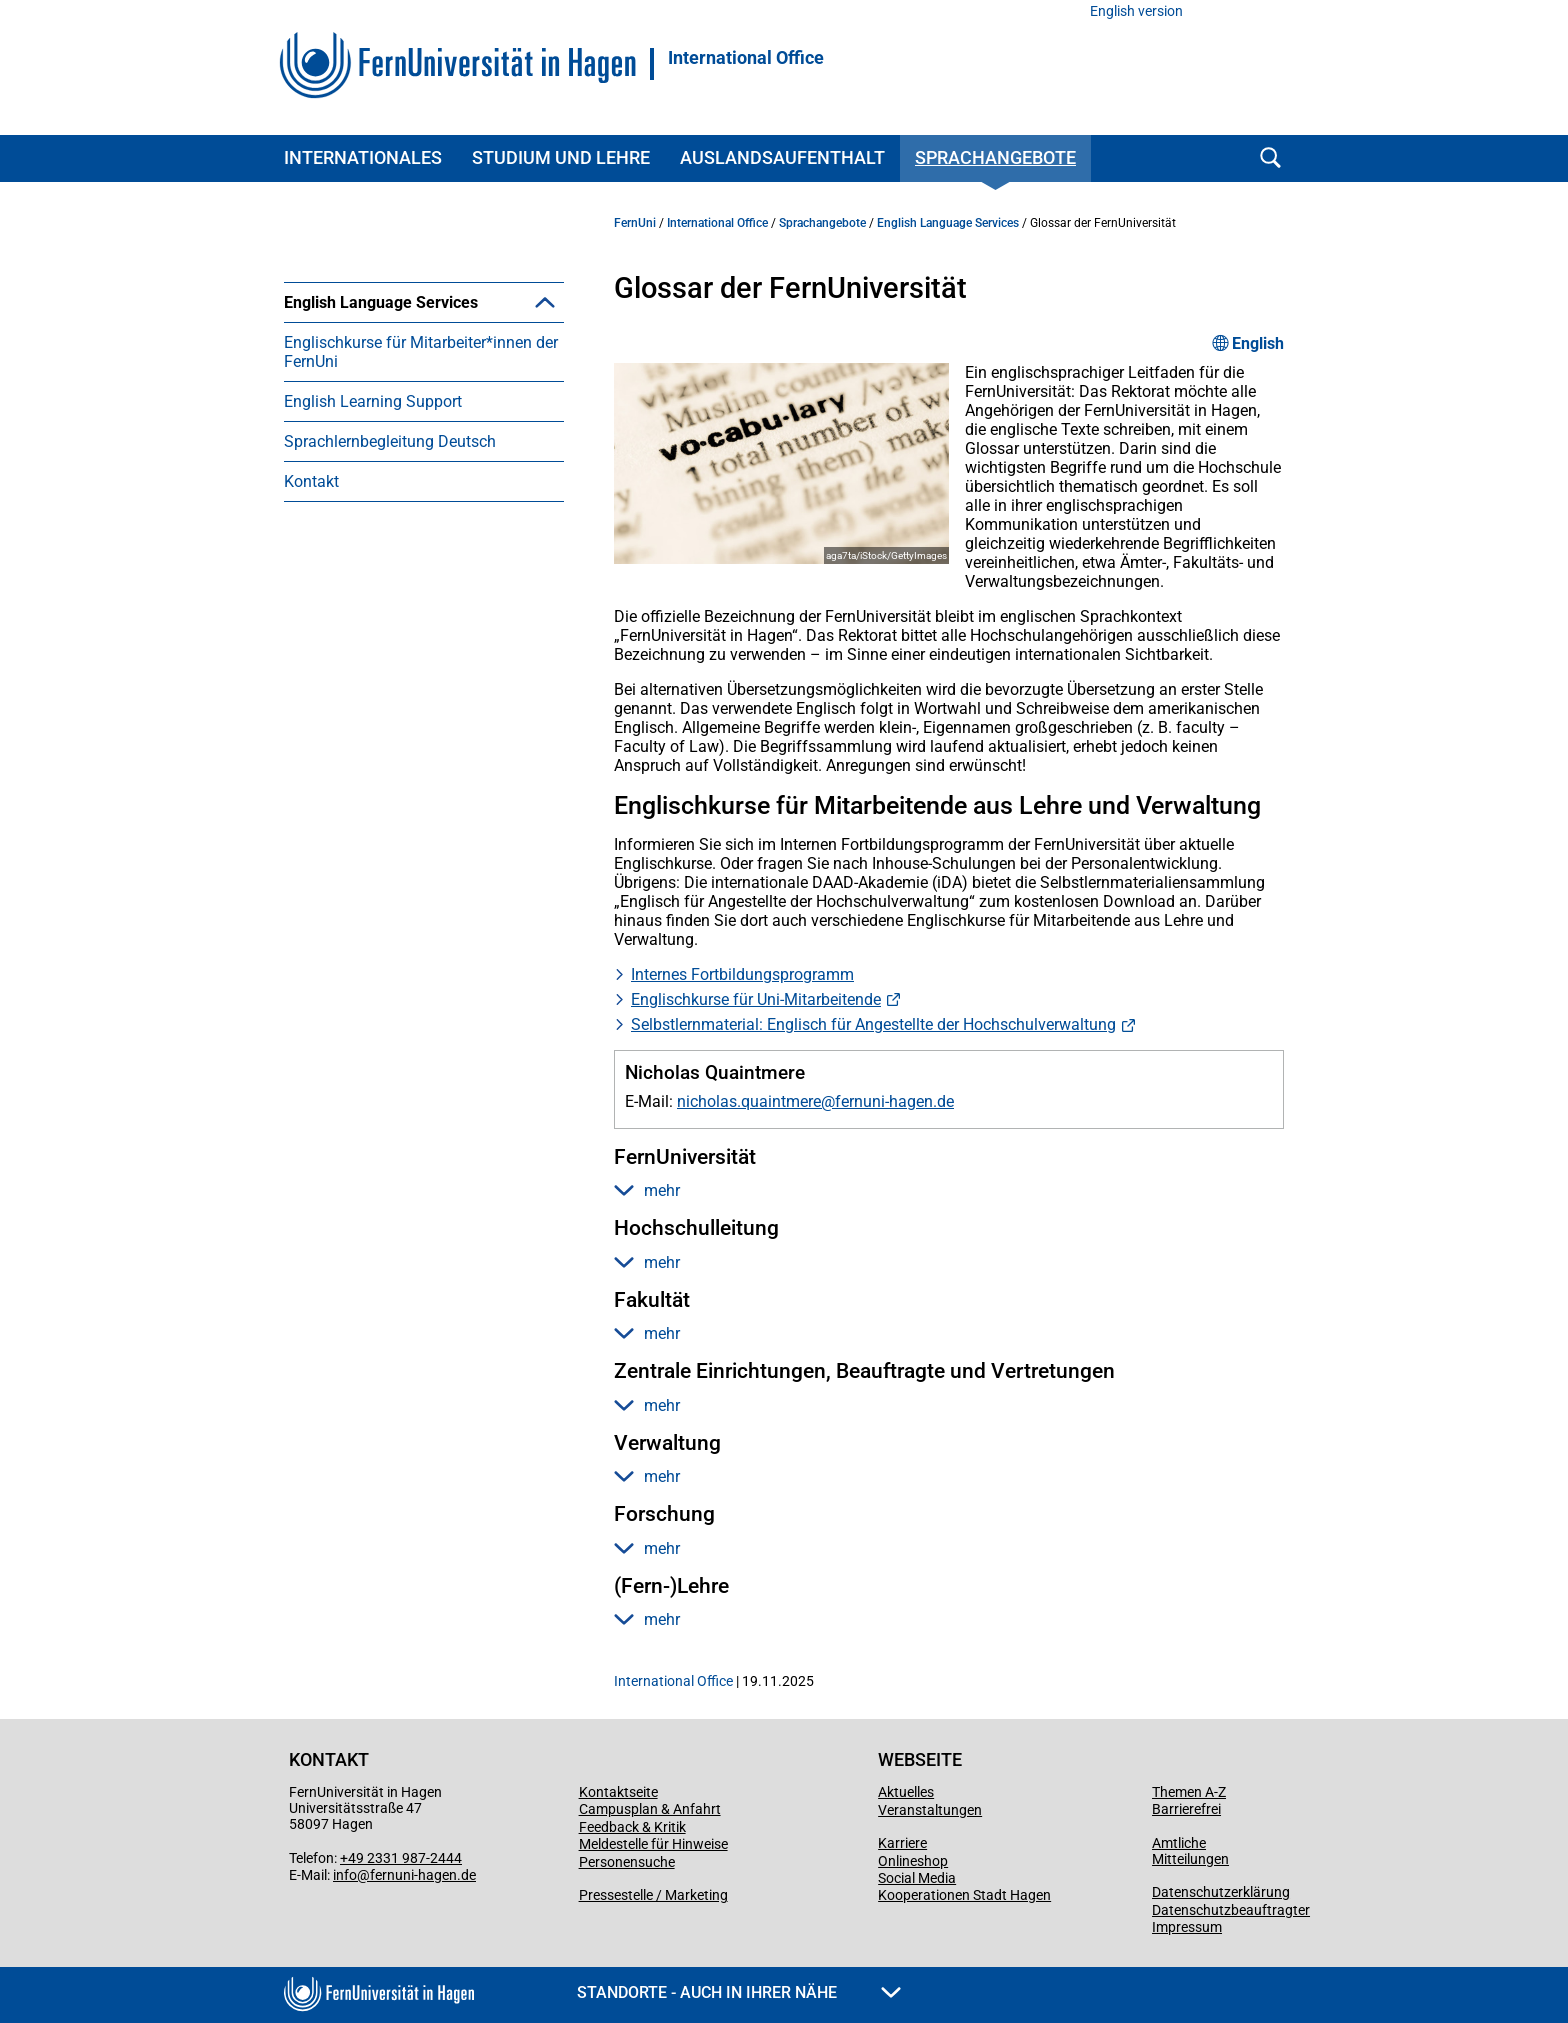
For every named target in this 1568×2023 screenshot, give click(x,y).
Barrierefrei (1186, 1809)
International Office (746, 58)
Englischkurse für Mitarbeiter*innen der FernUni (421, 472)
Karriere (902, 1843)
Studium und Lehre (561, 157)
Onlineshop (913, 1861)
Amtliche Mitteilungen (1190, 1851)
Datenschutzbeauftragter (1231, 1910)
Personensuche (627, 1862)
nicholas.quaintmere (749, 1101)
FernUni (635, 223)
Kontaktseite (618, 1792)
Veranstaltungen (930, 1810)
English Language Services (381, 302)
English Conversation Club (406, 342)
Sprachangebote (995, 157)
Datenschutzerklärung (1221, 1892)
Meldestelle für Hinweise (653, 1844)
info (345, 1875)
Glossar (341, 422)
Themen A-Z (1189, 1792)
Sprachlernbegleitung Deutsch (390, 561)
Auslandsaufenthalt (782, 157)
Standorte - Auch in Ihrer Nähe (739, 1992)
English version (1136, 11)
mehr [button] (647, 1190)
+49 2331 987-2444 (401, 1858)
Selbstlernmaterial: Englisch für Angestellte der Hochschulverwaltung (873, 1024)
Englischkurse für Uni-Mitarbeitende (756, 999)
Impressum (1187, 1927)
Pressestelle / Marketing (653, 1895)
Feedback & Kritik (632, 1827)
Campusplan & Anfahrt (650, 1809)
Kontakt (311, 601)
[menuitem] (424, 362)
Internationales (363, 157)
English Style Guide (382, 382)
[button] (545, 302)
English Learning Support (373, 521)
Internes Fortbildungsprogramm (742, 974)
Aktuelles (906, 1792)
